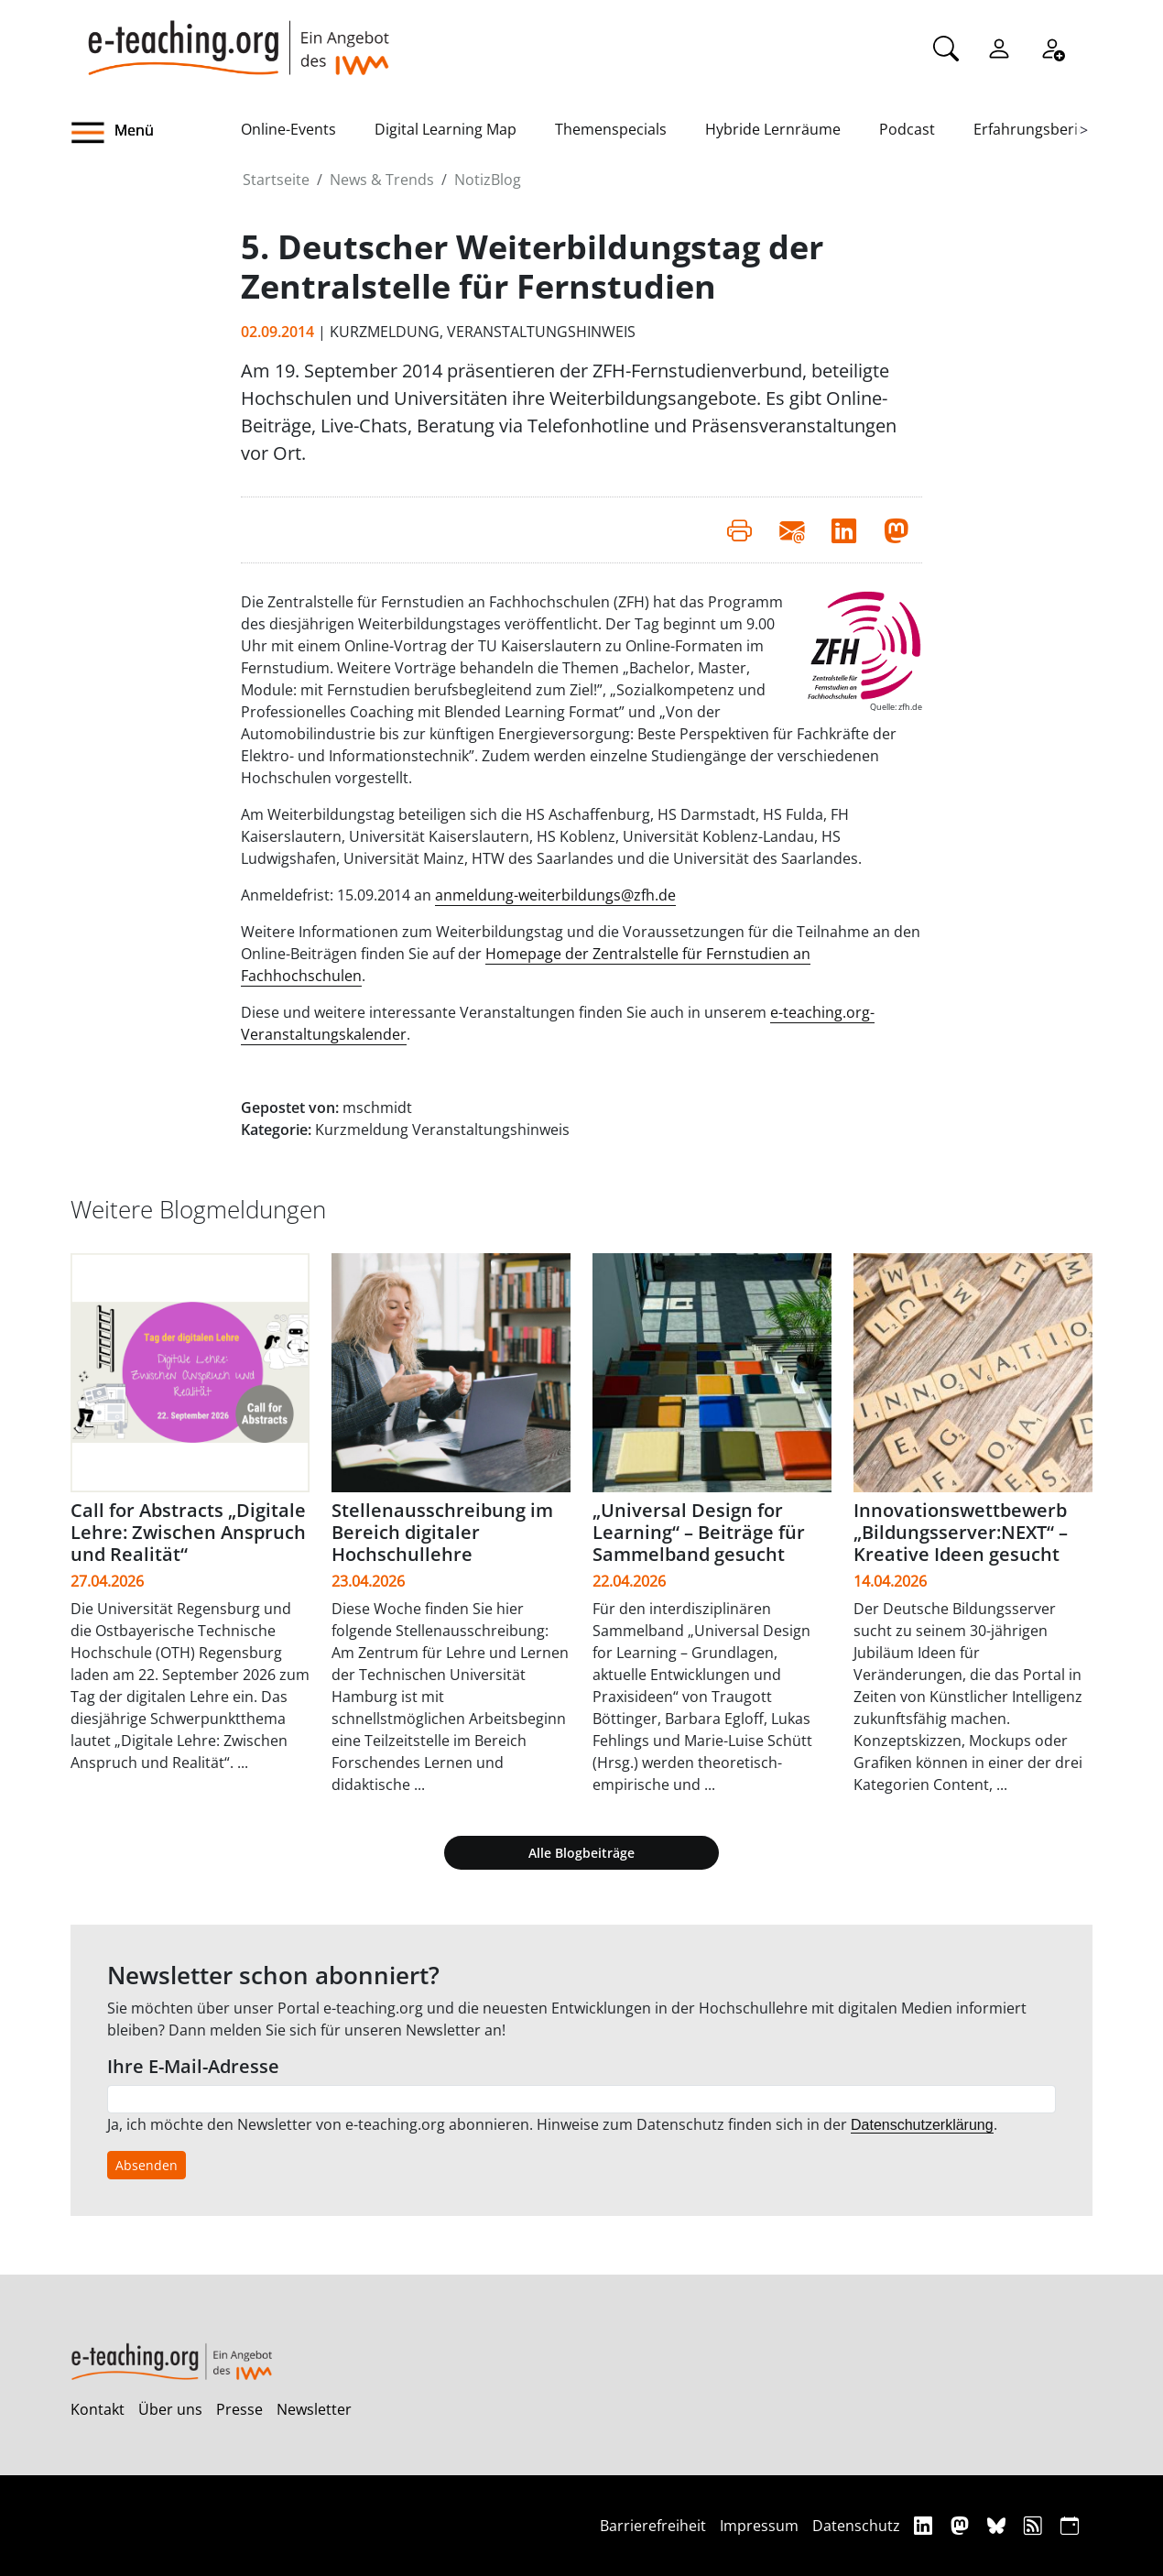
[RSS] (1035, 2525)
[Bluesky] (998, 2525)
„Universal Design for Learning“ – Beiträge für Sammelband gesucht (698, 1532)
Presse (239, 2409)
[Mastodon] (962, 2525)
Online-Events (288, 129)
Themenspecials (611, 129)
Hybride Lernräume (773, 129)
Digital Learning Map (445, 129)
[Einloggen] (999, 47)
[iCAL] (1069, 2525)
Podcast (907, 129)
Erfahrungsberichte (1040, 129)
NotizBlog (487, 179)
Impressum (759, 2526)
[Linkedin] (925, 2525)
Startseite (276, 179)
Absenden (146, 2165)
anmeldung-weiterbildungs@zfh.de (555, 895)
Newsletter (314, 2409)
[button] (156, 133)
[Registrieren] (1052, 47)
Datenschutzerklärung (922, 2125)
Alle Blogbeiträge (581, 1852)
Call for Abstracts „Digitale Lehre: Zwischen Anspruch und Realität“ (188, 1532)
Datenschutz (856, 2526)
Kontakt (98, 2409)
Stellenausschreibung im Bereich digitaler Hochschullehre (442, 1532)
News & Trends (382, 179)
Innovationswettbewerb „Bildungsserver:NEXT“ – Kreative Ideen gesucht (960, 1532)
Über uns (170, 2409)
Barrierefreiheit (653, 2526)
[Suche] (946, 47)
